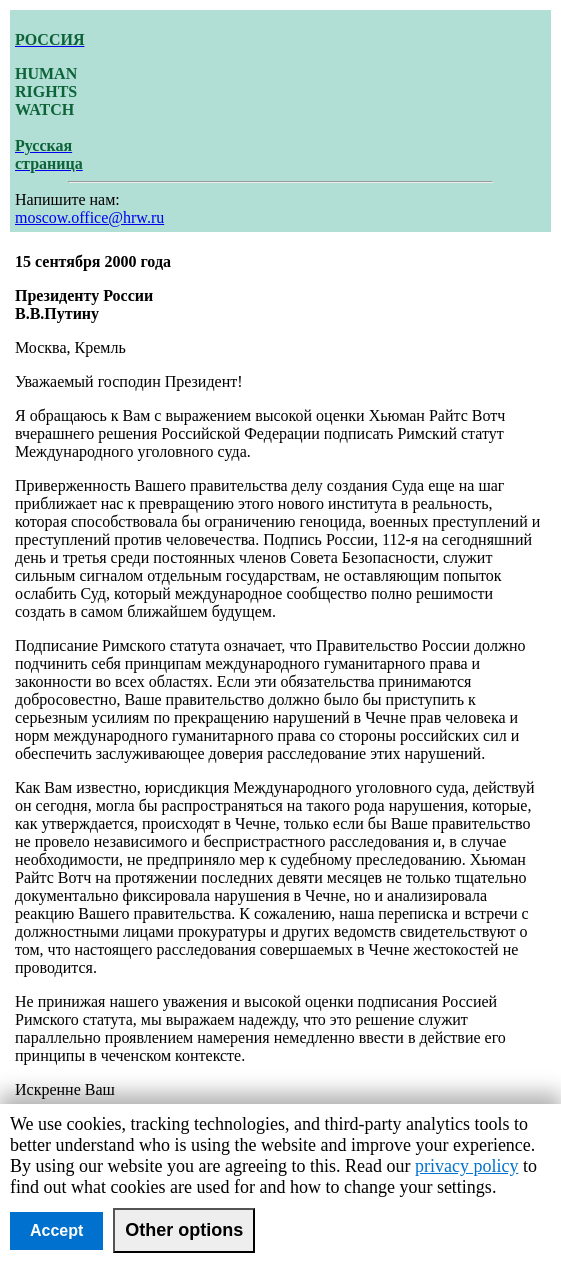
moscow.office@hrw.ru (89, 217)
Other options (184, 1230)
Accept (56, 1230)
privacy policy (466, 1166)
